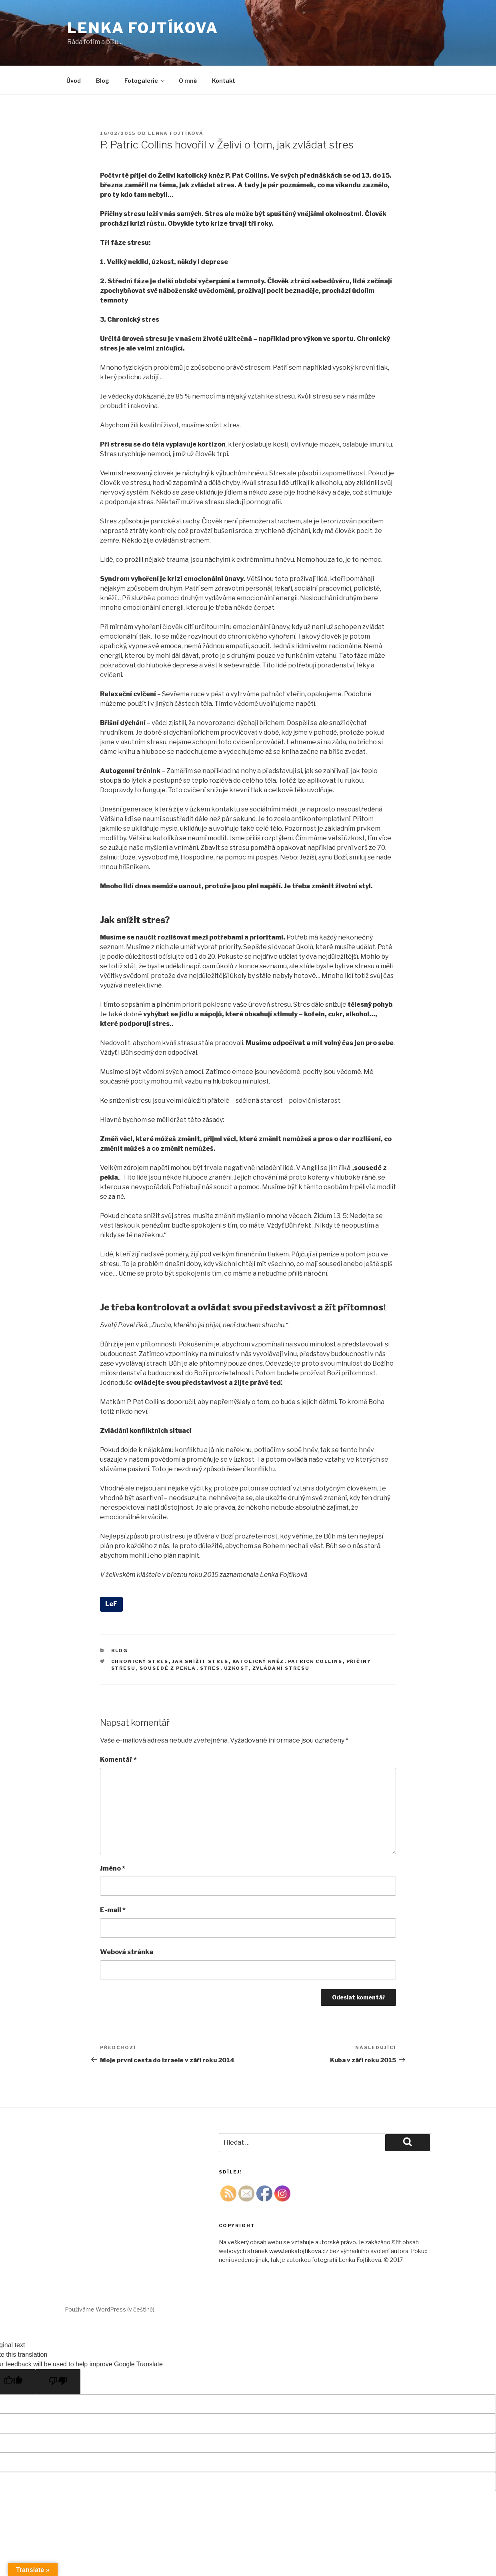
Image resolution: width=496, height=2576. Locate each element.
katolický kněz (258, 1661)
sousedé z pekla (168, 1668)
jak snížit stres (200, 1661)
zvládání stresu (281, 1668)
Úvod (73, 80)
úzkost (236, 1668)
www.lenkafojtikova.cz (298, 2250)
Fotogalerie (145, 80)
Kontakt (223, 80)
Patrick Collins (315, 1661)
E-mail (113, 1910)
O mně (188, 80)
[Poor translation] (58, 2381)
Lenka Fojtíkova (142, 28)
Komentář (118, 1759)
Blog (102, 80)
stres (210, 1668)
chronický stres (140, 1661)
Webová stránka (126, 1952)
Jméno (112, 1868)
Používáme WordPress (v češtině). (110, 2309)
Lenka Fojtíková (176, 133)
